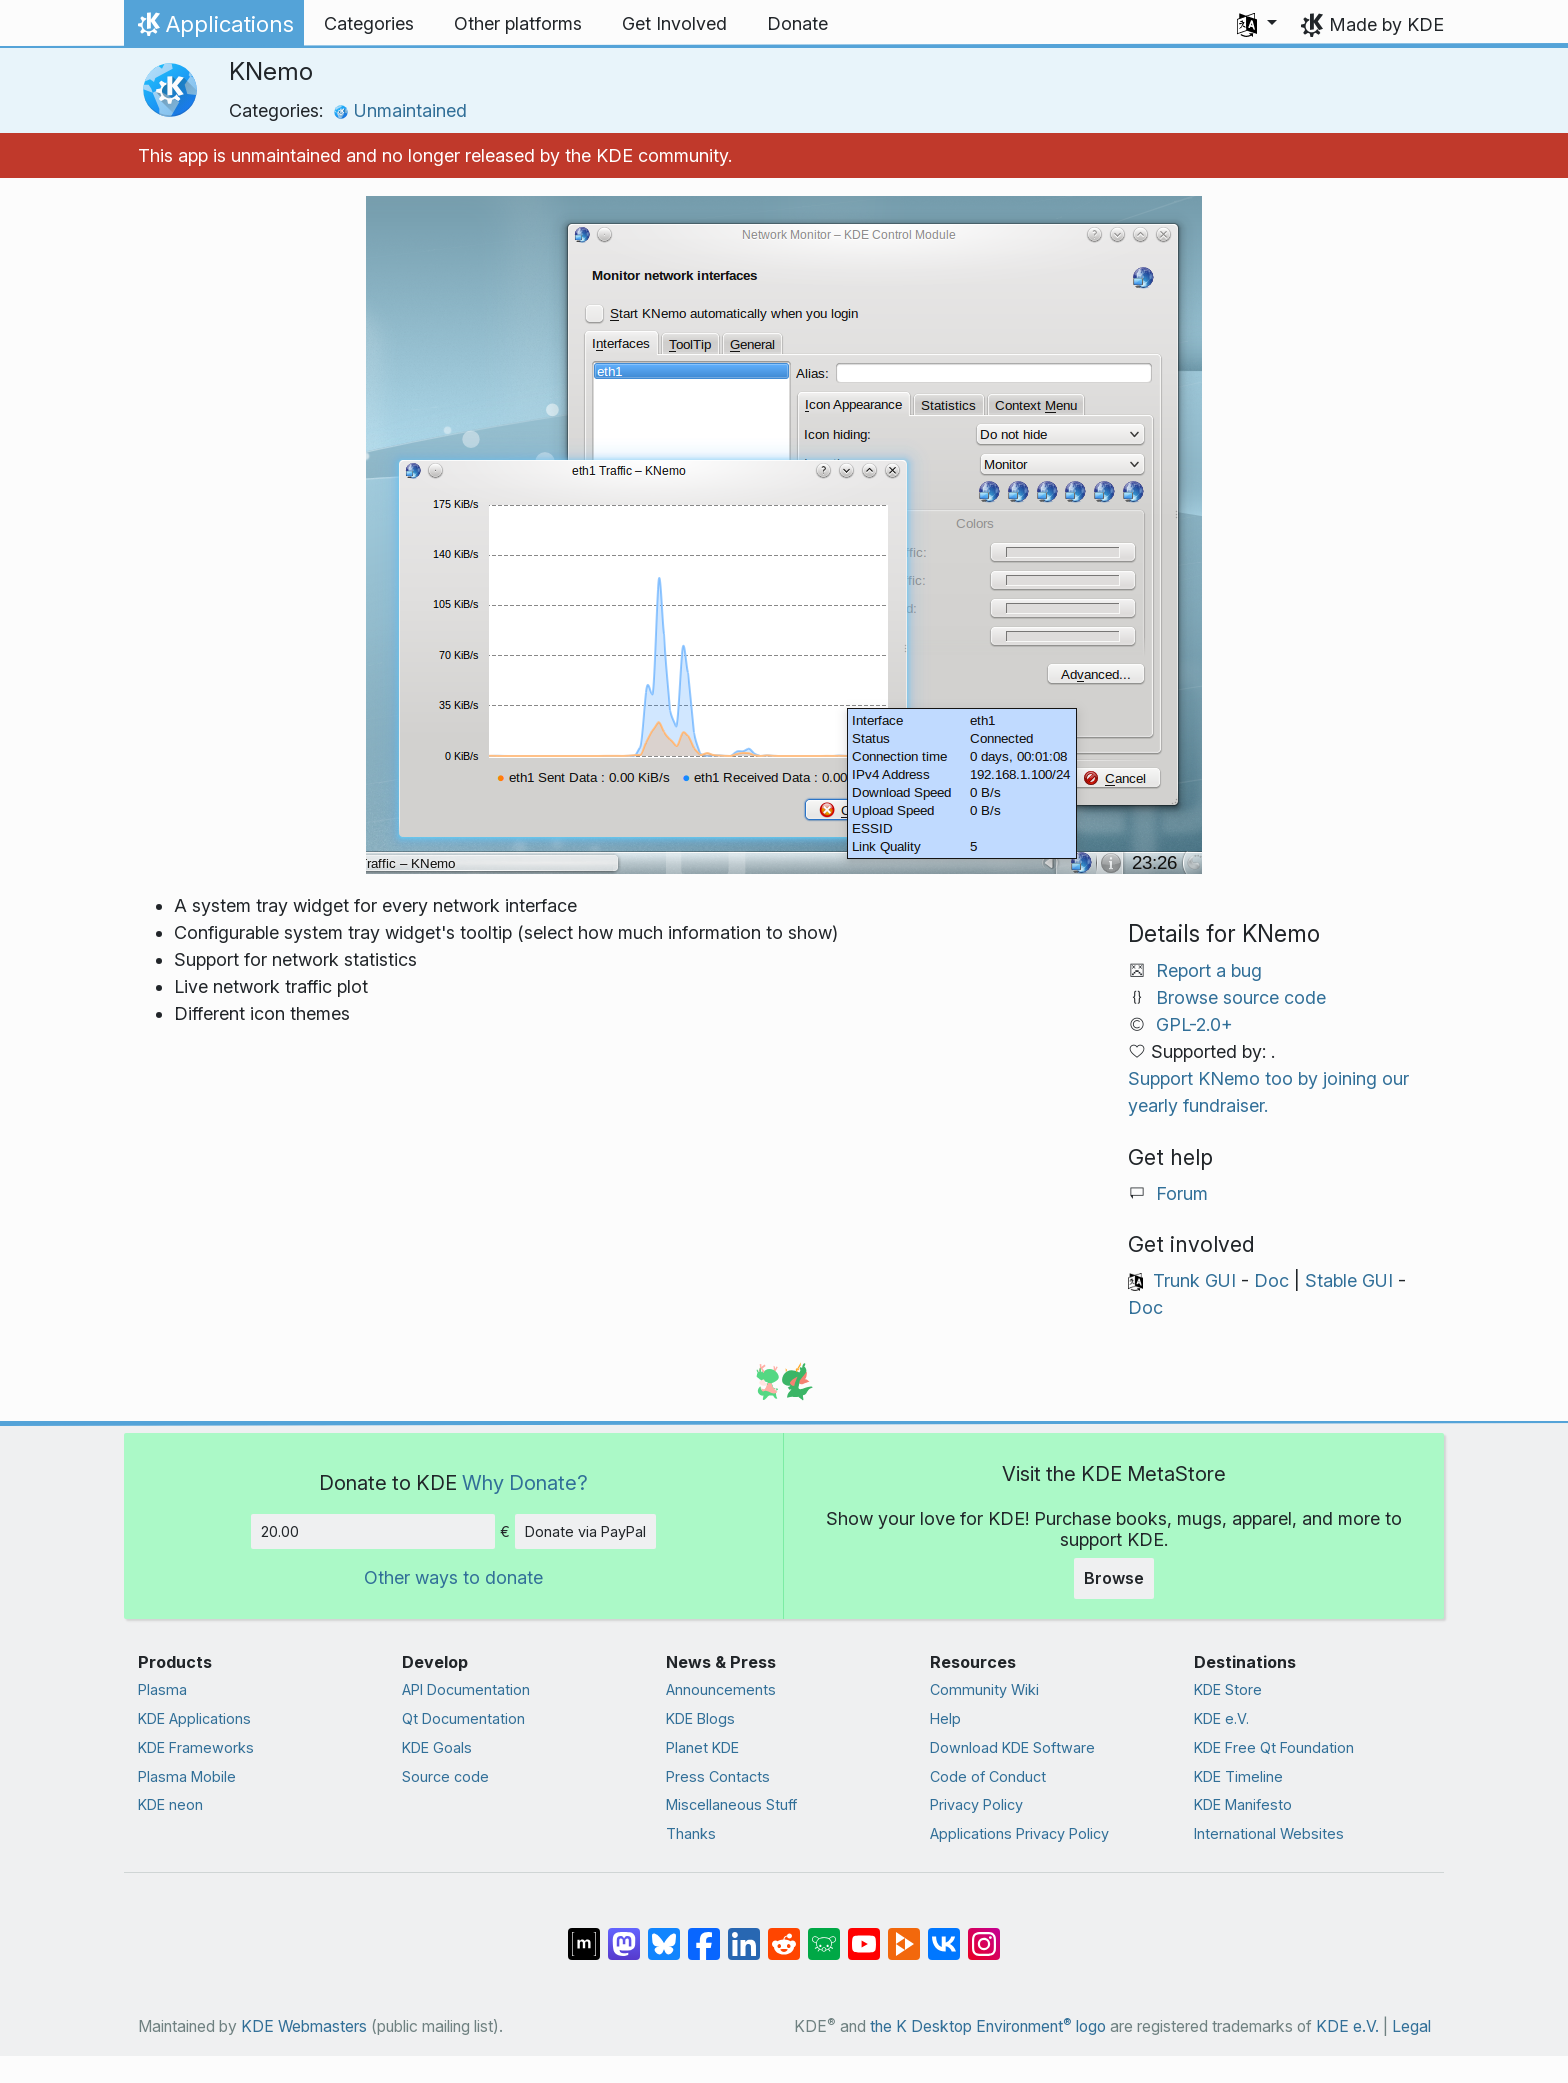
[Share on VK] (944, 1934)
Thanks (691, 1833)
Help (945, 1718)
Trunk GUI (1194, 1280)
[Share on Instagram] (984, 1934)
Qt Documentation (463, 1718)
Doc (1271, 1280)
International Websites (1269, 1833)
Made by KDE (1386, 24)
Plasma (162, 1689)
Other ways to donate (453, 1577)
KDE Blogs (700, 1718)
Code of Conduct (988, 1776)
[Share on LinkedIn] (744, 1934)
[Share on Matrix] (584, 1934)
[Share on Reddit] (784, 1934)
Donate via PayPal (585, 1531)
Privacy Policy (976, 1804)
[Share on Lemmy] (824, 1934)
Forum (1182, 1193)
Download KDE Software (1012, 1747)
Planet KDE (702, 1747)
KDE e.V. (1221, 1718)
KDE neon (170, 1804)
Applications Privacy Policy (1019, 1833)
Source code (445, 1776)
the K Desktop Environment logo (988, 2026)
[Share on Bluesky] (664, 1934)
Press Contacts (718, 1776)
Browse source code (1241, 997)
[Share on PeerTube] (904, 1934)
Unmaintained (400, 110)
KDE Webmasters (304, 2026)
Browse (1114, 1578)
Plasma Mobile (187, 1776)
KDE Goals (437, 1747)
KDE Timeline (1238, 1776)
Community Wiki (984, 1689)
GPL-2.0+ (1194, 1024)
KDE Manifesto (1243, 1804)
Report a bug (1209, 970)
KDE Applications (194, 1718)
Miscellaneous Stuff (731, 1804)
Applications (213, 29)
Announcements (721, 1689)
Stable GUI (1349, 1280)
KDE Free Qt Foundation (1274, 1747)
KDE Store (1228, 1689)
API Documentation (466, 1689)
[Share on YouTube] (864, 1934)
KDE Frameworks (196, 1747)
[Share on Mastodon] (624, 1934)
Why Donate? (525, 1482)
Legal (1411, 2026)
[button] (1257, 24)
